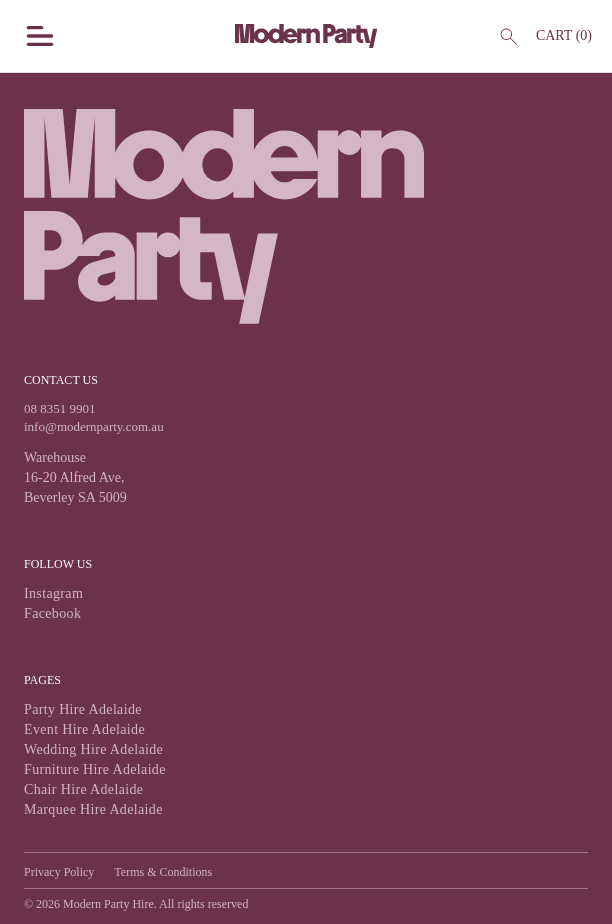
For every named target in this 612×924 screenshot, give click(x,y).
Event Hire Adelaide (84, 729)
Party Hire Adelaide (83, 709)
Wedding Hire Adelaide (93, 749)
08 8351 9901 (60, 408)
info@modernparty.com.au (94, 426)
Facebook (52, 613)
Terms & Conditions (163, 872)
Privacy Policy (59, 872)
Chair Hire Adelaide (83, 789)
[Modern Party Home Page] (306, 36)
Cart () (564, 35)
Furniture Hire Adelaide (95, 769)
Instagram (53, 593)
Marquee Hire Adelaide (93, 809)
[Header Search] (508, 36)
